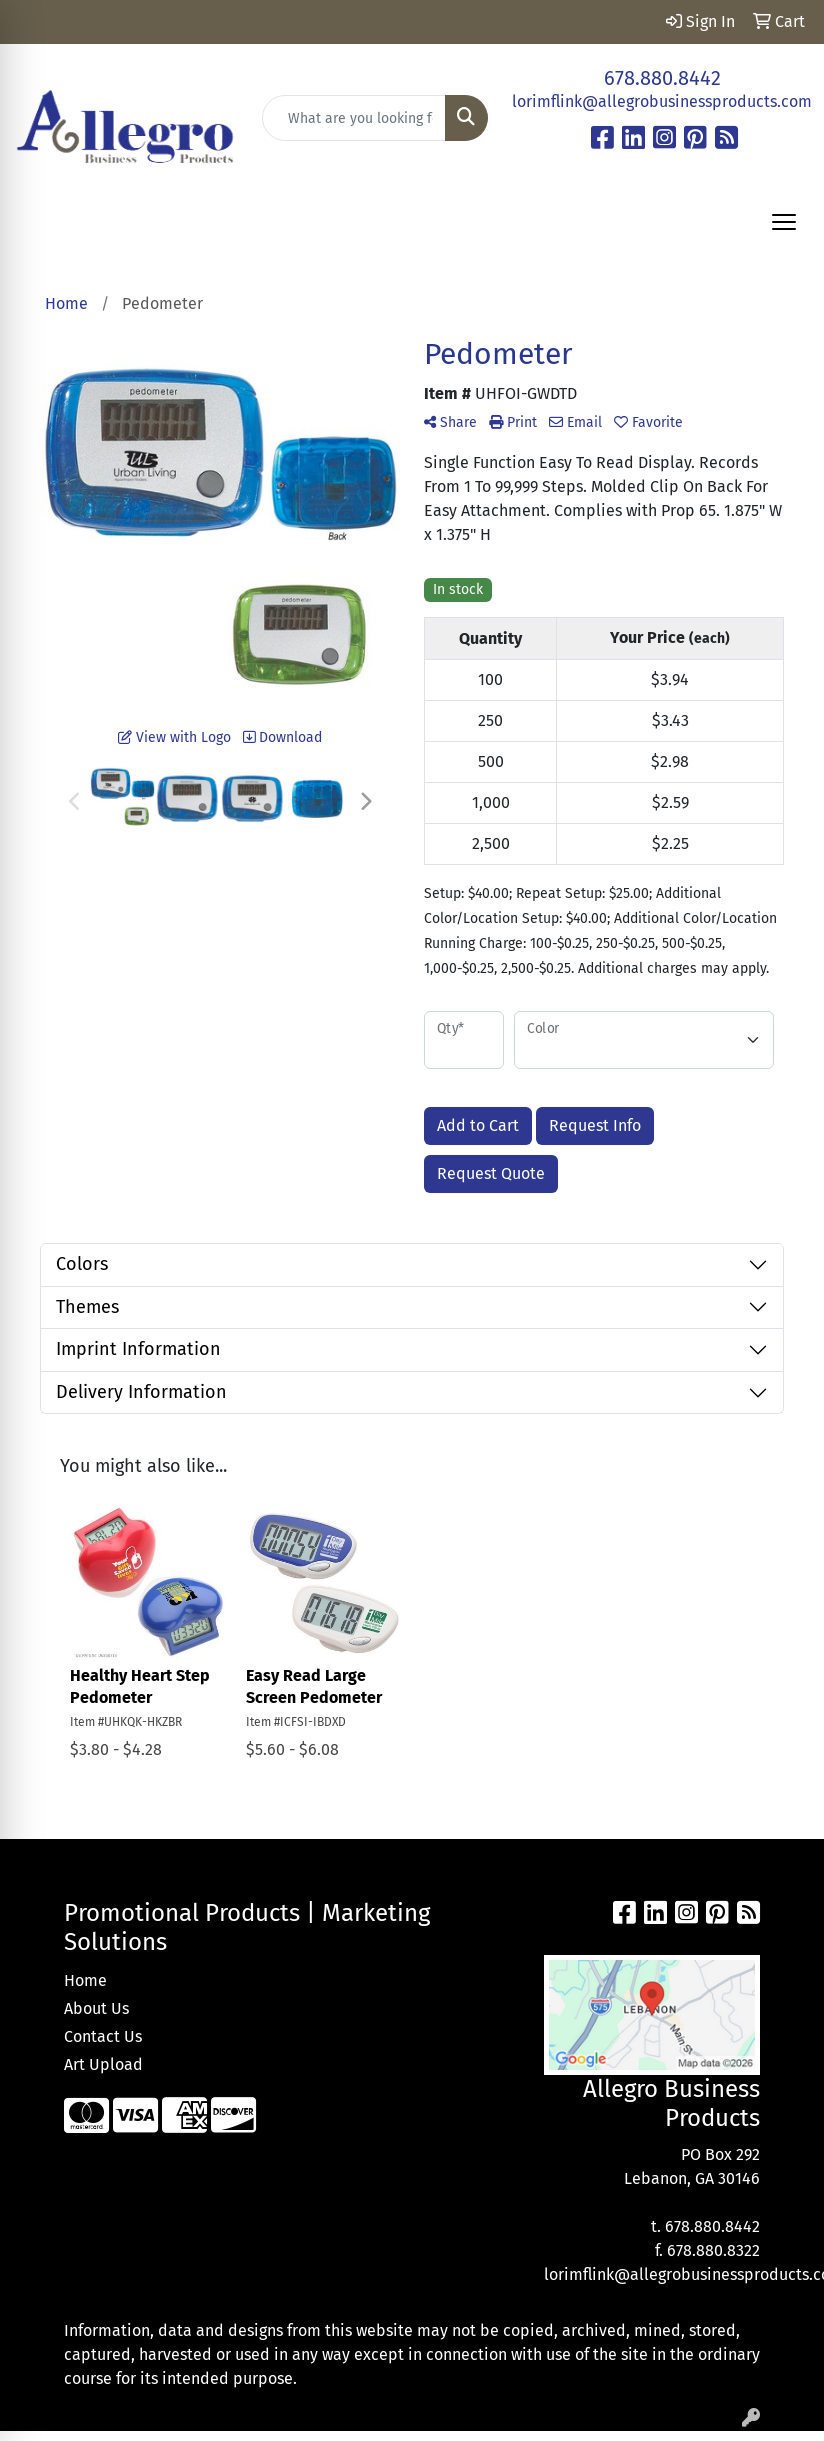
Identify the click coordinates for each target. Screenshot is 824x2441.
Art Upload (103, 2064)
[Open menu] (784, 222)
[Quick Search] (354, 118)
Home (85, 1980)
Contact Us (103, 2036)
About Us (96, 2008)
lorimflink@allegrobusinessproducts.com (662, 101)
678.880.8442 (662, 78)
